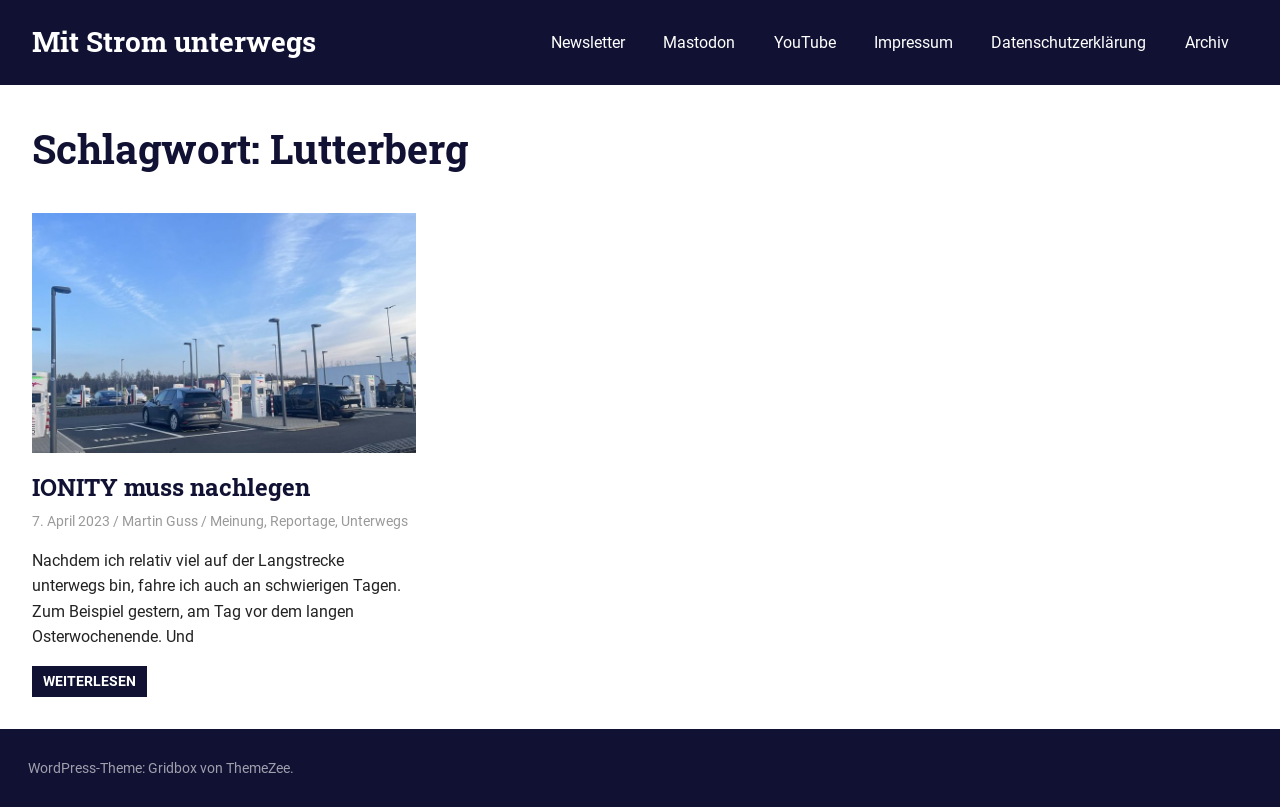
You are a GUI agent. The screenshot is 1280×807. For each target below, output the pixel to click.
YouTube (805, 42)
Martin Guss (160, 521)
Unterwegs (374, 521)
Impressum (913, 42)
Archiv (1207, 42)
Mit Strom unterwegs (174, 41)
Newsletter (588, 42)
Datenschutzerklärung (1068, 42)
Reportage (302, 521)
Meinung (237, 521)
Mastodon (699, 42)
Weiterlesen (89, 681)
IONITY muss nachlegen (171, 487)
